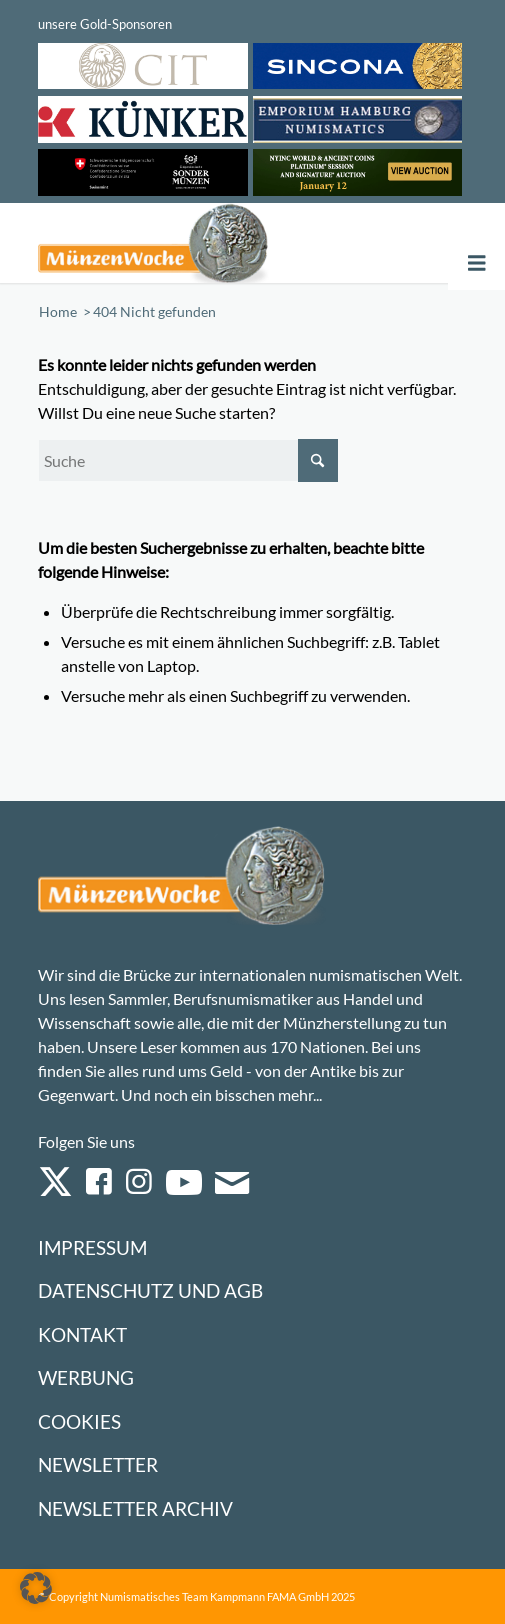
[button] (36, 1588)
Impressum (92, 1247)
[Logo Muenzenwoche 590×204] (167, 243)
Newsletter (98, 1464)
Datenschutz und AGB (150, 1290)
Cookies (79, 1421)
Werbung (86, 1377)
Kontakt (82, 1334)
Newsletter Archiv (135, 1508)
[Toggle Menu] (477, 263)
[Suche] (188, 460)
